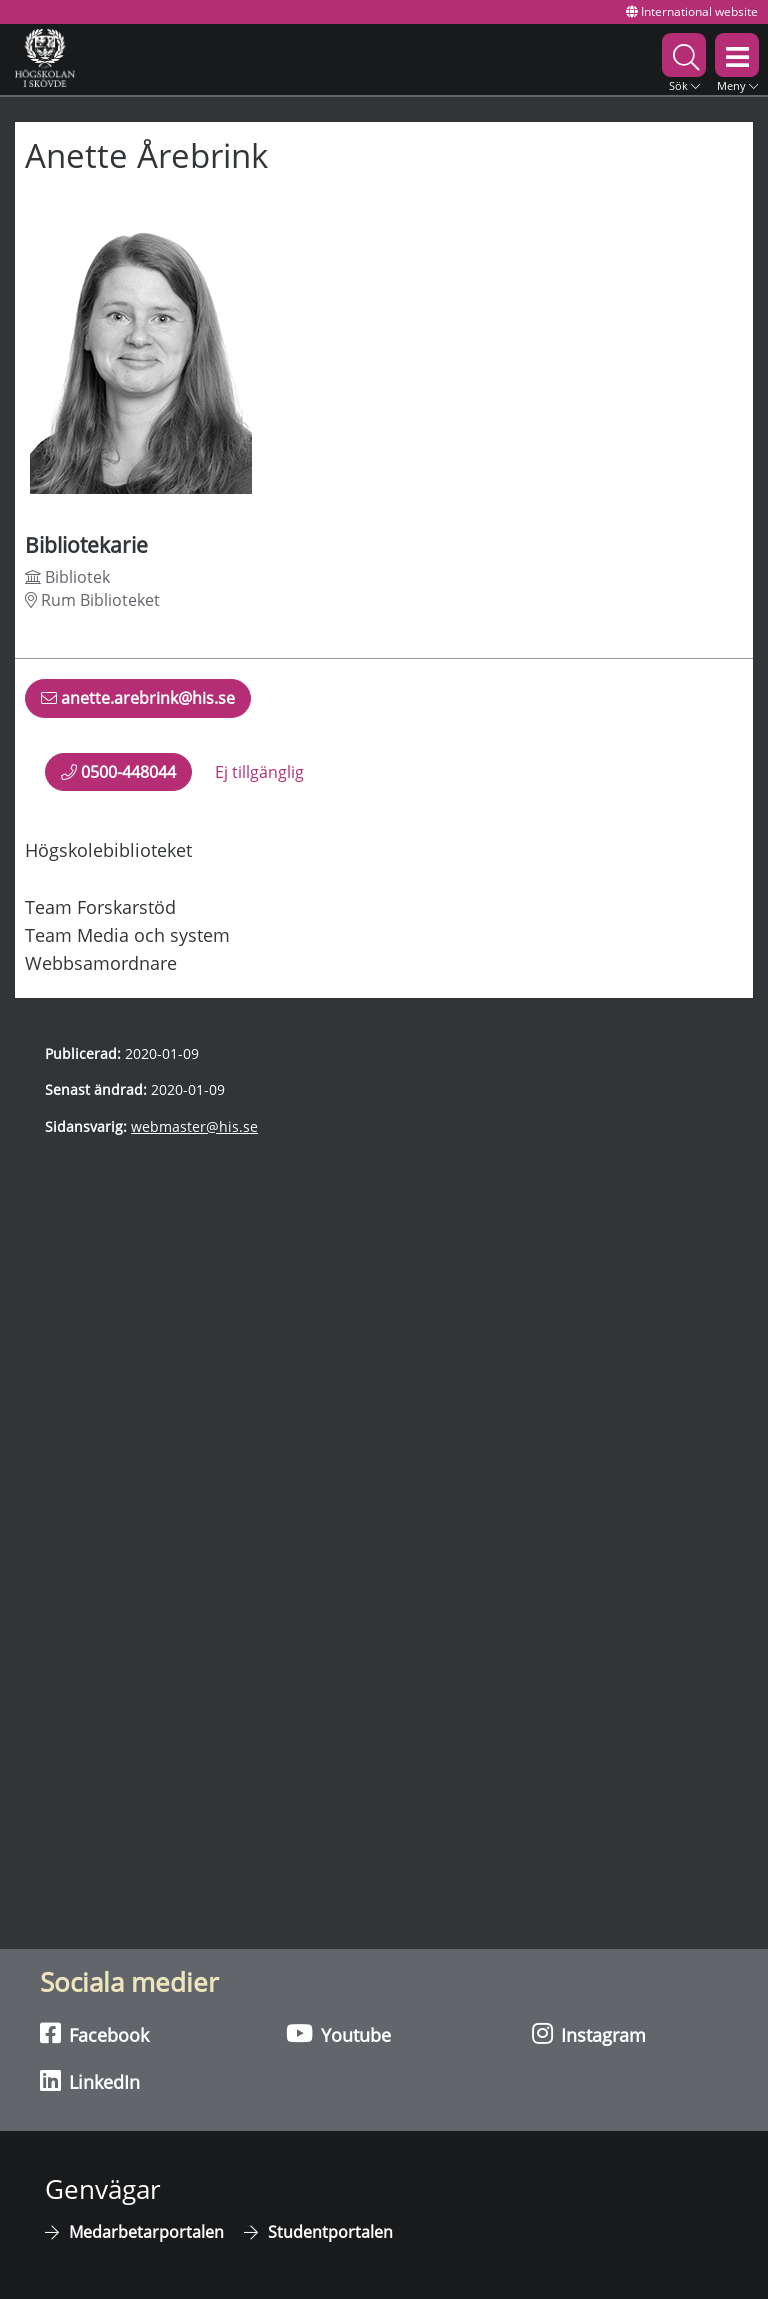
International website (692, 11)
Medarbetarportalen (146, 2232)
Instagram (589, 2034)
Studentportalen (330, 2232)
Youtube (338, 2034)
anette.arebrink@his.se (138, 702)
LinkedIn (90, 2081)
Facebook (94, 2034)
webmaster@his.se (194, 1126)
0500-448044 (118, 771)
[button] (684, 59)
